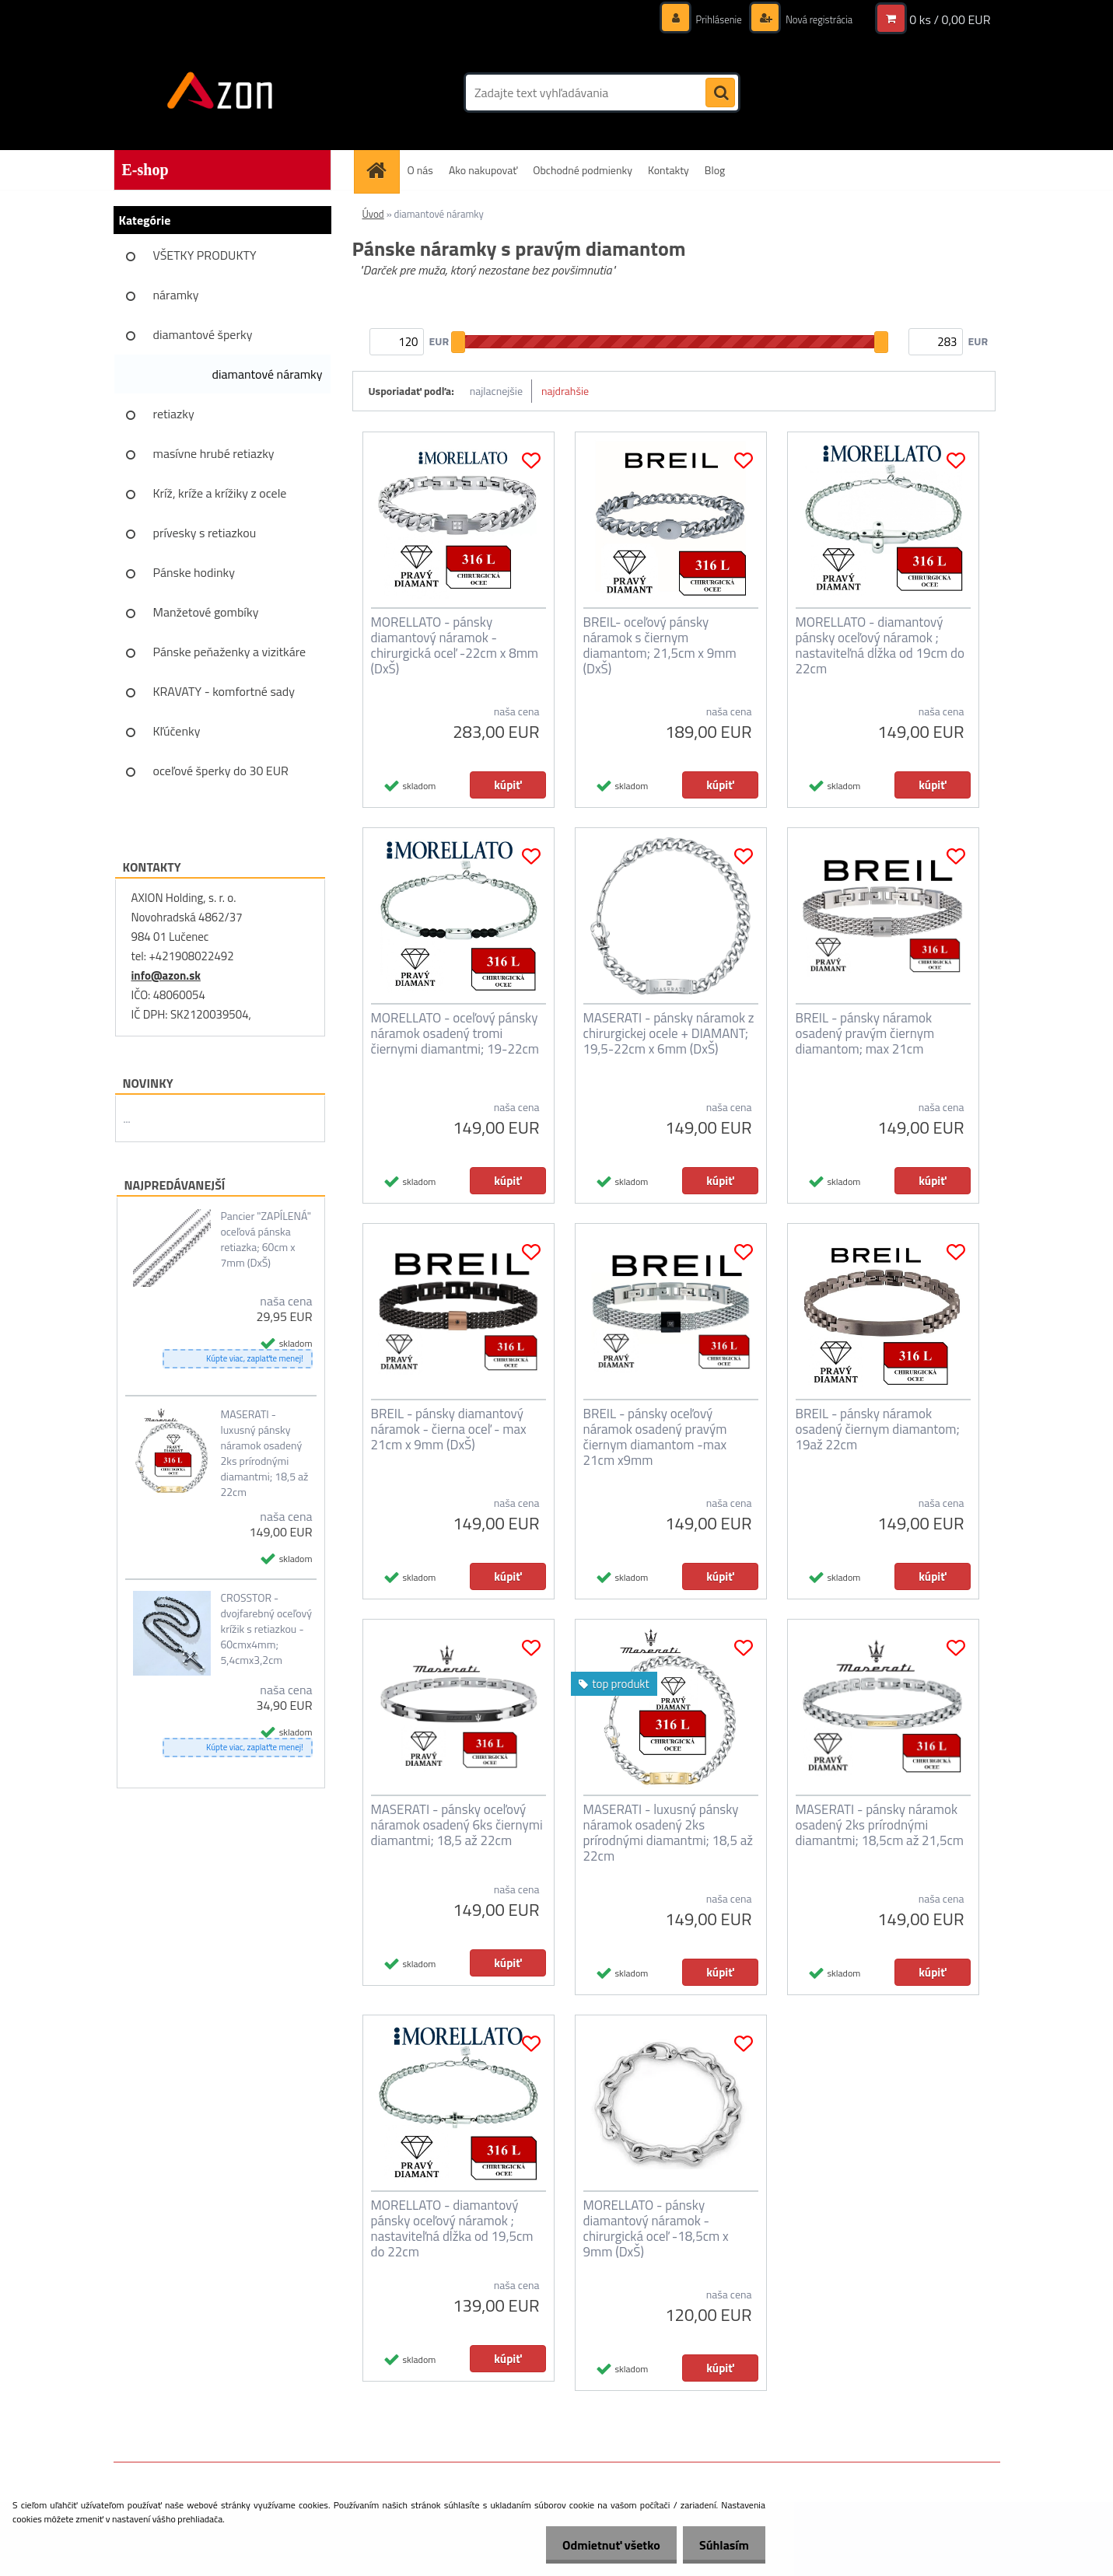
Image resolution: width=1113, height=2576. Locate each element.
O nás (420, 170)
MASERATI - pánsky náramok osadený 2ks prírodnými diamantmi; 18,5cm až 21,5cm (880, 1825)
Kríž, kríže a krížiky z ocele (220, 493)
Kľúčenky (177, 731)
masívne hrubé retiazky (214, 453)
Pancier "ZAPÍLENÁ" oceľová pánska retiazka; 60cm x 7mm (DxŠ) (265, 1239)
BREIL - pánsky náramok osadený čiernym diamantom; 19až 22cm (878, 1429)
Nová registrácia (814, 19)
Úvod (373, 214)
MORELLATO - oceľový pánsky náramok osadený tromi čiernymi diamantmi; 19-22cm (455, 1033)
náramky (176, 294)
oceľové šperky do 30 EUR (221, 770)
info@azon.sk (166, 975)
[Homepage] (382, 170)
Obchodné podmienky (582, 170)
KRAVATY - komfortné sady (224, 691)
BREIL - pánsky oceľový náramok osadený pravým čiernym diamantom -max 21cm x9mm (655, 1437)
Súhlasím (721, 2545)
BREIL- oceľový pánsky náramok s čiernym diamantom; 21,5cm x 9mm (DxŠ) (660, 645)
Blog (715, 170)
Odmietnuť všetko (602, 2545)
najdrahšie (565, 391)
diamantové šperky (203, 334)
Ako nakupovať (483, 170)
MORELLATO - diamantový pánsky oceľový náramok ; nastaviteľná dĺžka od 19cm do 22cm (880, 645)
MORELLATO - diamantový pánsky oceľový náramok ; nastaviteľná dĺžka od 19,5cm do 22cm (452, 2228)
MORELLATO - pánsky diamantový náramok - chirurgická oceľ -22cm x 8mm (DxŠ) (455, 645)
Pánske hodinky (194, 572)
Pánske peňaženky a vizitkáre (229, 651)
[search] (720, 93)
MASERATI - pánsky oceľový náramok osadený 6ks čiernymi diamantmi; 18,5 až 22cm (457, 1825)
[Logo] (220, 92)
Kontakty (668, 170)
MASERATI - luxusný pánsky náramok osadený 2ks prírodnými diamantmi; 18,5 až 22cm (264, 1453)
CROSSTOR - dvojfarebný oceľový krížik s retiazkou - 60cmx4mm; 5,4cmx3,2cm (265, 1629)
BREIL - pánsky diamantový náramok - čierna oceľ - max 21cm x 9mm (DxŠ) (449, 1429)
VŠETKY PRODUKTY (205, 255)
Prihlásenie (710, 19)
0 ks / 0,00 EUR (949, 19)
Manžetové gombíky (206, 612)
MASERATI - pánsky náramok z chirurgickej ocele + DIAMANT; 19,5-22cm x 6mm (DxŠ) (668, 1033)
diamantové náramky (267, 374)
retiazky (173, 413)
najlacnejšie (496, 391)
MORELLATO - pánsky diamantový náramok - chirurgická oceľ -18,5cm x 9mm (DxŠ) (656, 2228)
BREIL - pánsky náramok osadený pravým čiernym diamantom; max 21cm (865, 1033)
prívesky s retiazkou (205, 532)
